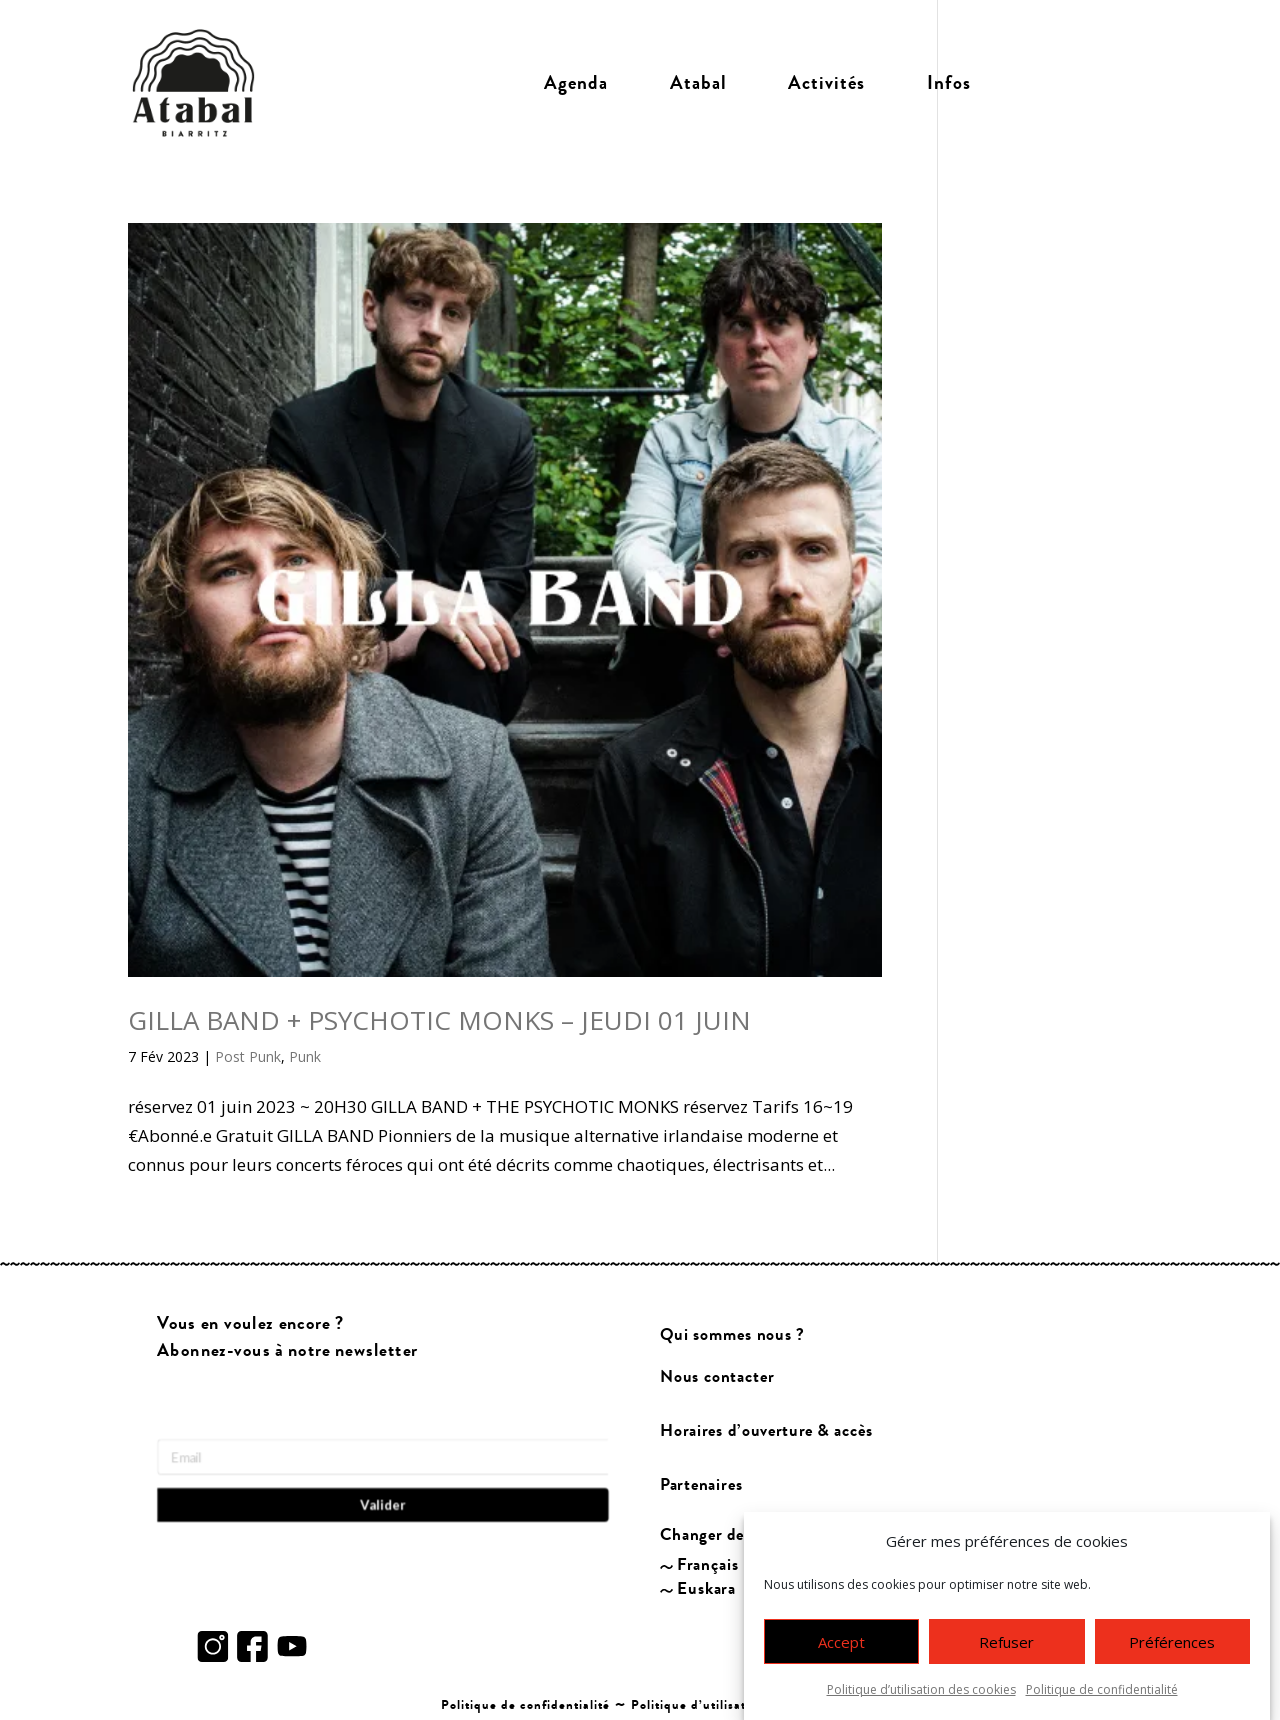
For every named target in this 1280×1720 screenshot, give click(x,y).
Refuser (1006, 1643)
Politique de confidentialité (1102, 1690)
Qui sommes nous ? (732, 1334)
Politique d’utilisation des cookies (921, 1690)
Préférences (1172, 1643)
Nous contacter (717, 1376)
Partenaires (701, 1485)
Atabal (698, 83)
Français (709, 1565)
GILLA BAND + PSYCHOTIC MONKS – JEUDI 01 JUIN (439, 1020)
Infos (949, 83)
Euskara (707, 1588)
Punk (305, 1056)
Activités (826, 83)
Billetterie (1077, 83)
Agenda (576, 83)
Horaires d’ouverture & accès (766, 1431)
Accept (841, 1643)
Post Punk (248, 1056)
